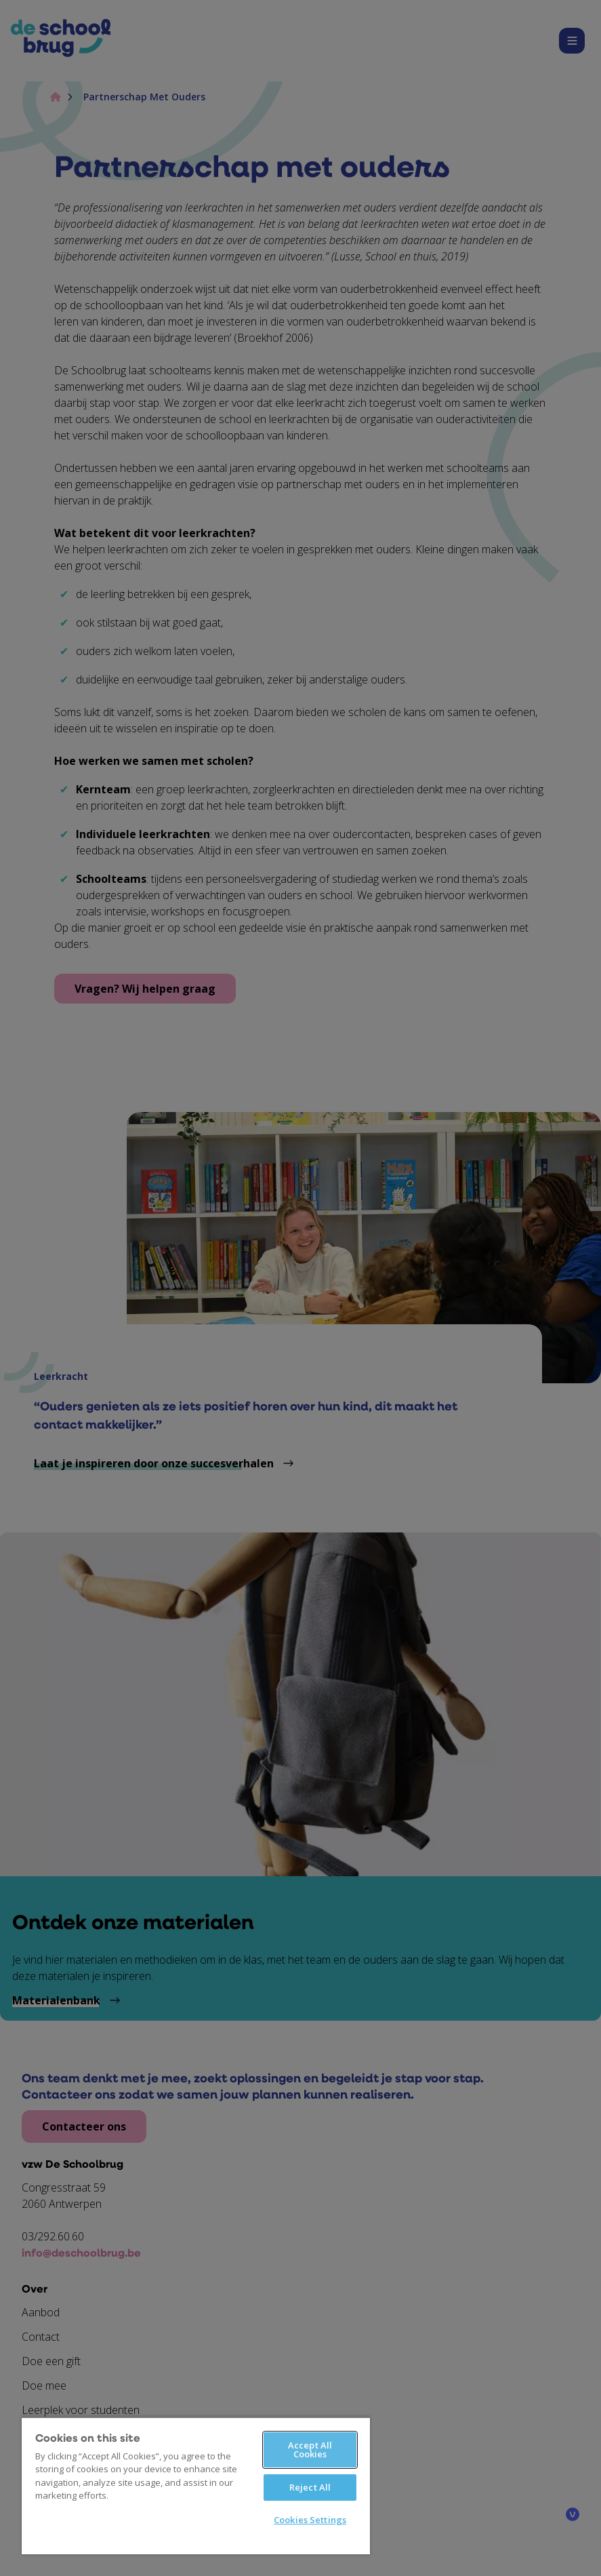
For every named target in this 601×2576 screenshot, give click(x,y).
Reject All (310, 2487)
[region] (196, 2485)
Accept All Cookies (310, 2449)
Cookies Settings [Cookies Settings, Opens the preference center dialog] (310, 2520)
